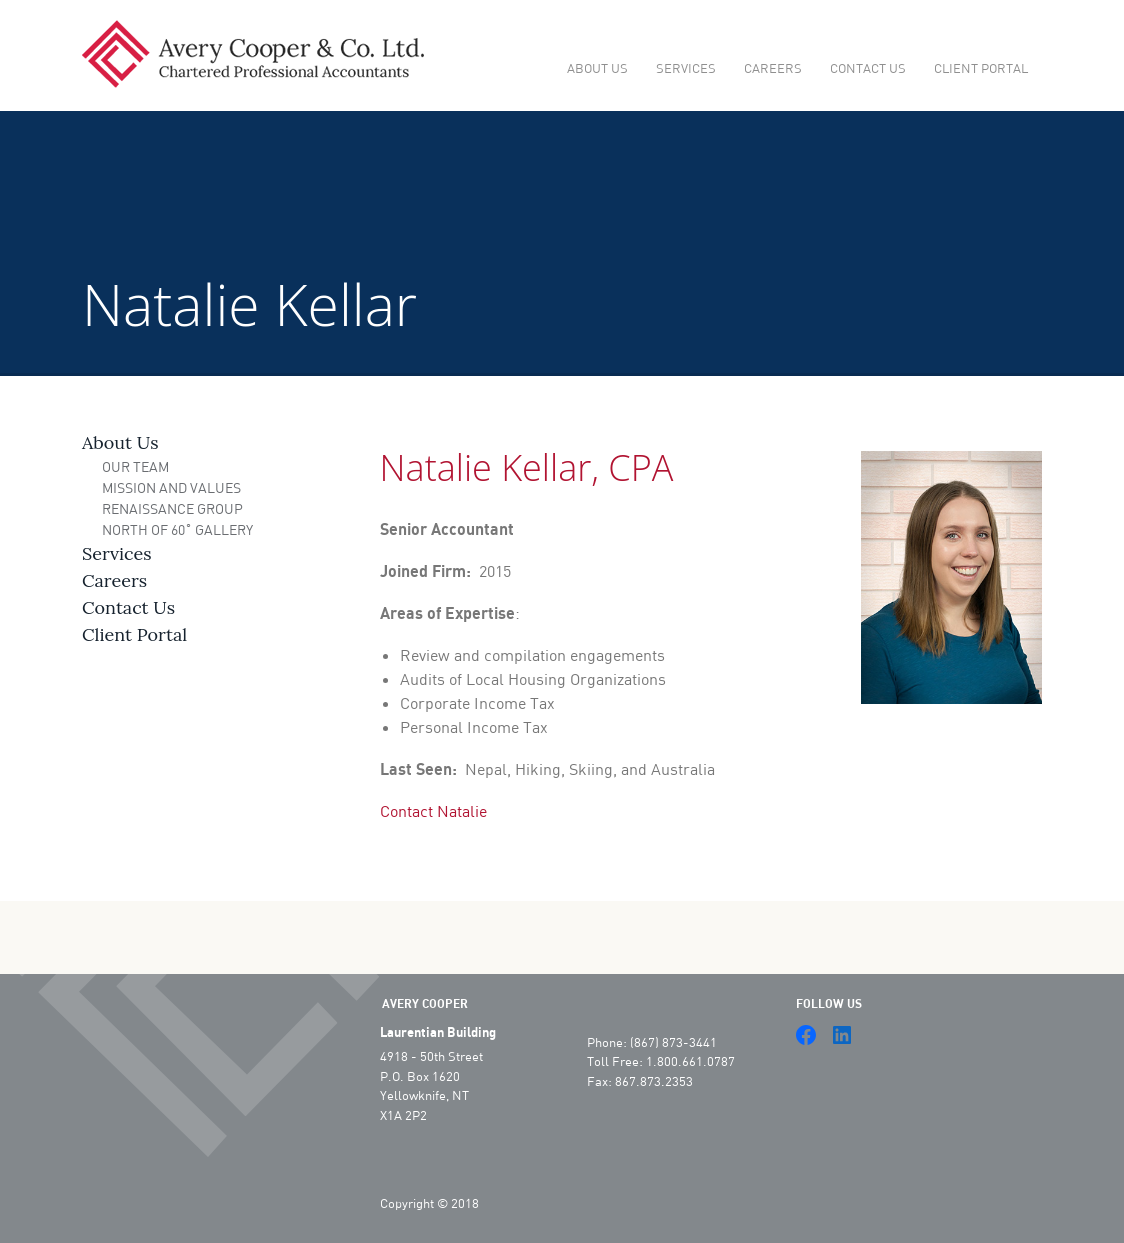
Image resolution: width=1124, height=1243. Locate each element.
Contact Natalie (433, 810)
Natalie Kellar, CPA (527, 467)
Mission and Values (171, 487)
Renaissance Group (172, 508)
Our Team (135, 466)
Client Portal (981, 68)
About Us (597, 68)
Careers (773, 68)
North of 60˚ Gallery (177, 529)
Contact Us (868, 68)
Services (686, 68)
